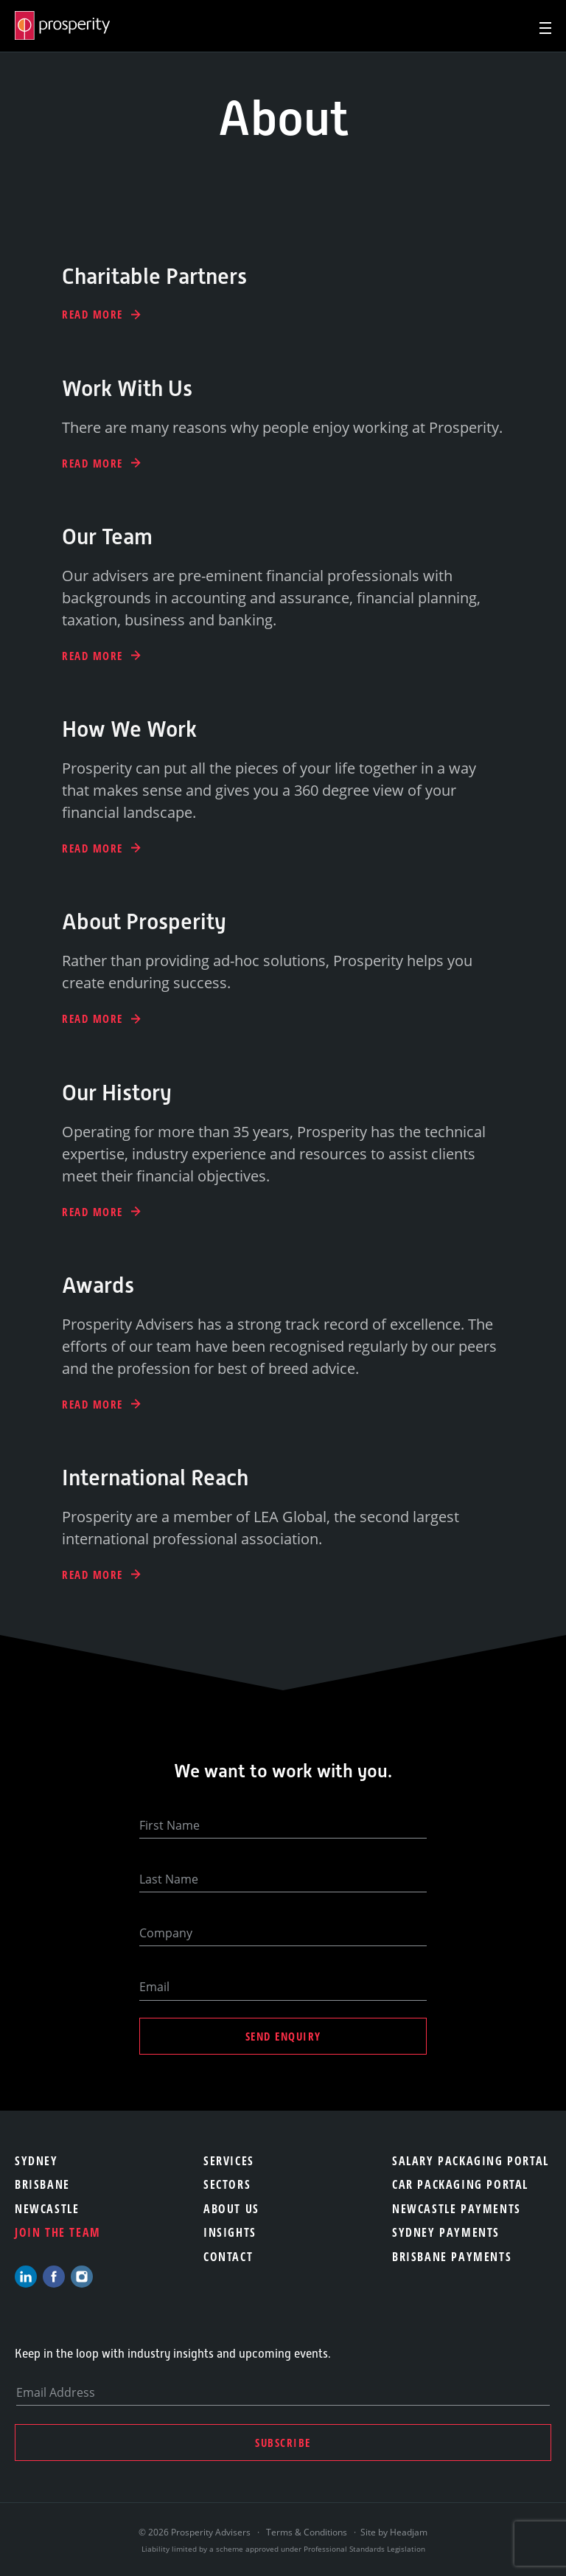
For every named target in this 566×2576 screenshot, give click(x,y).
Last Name (168, 1879)
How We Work (129, 729)
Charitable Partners (154, 276)
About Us (231, 2209)
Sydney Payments (446, 2232)
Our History (117, 1092)
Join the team (58, 2232)
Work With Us (127, 388)
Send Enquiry (283, 2036)
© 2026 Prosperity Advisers (196, 2532)
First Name (169, 1825)
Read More (94, 314)
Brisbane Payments (451, 2257)
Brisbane (42, 2184)
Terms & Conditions (306, 2532)
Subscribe (283, 2442)
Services (228, 2161)
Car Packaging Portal (460, 2184)
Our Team (107, 536)
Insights (229, 2232)
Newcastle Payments (456, 2209)
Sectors (227, 2184)
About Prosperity (144, 921)
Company (165, 1933)
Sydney (36, 2161)
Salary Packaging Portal (470, 2161)
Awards (98, 1285)
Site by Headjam (393, 2532)
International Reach (155, 1477)
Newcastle (47, 2209)
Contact (228, 2257)
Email (154, 1987)
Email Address (55, 2392)
